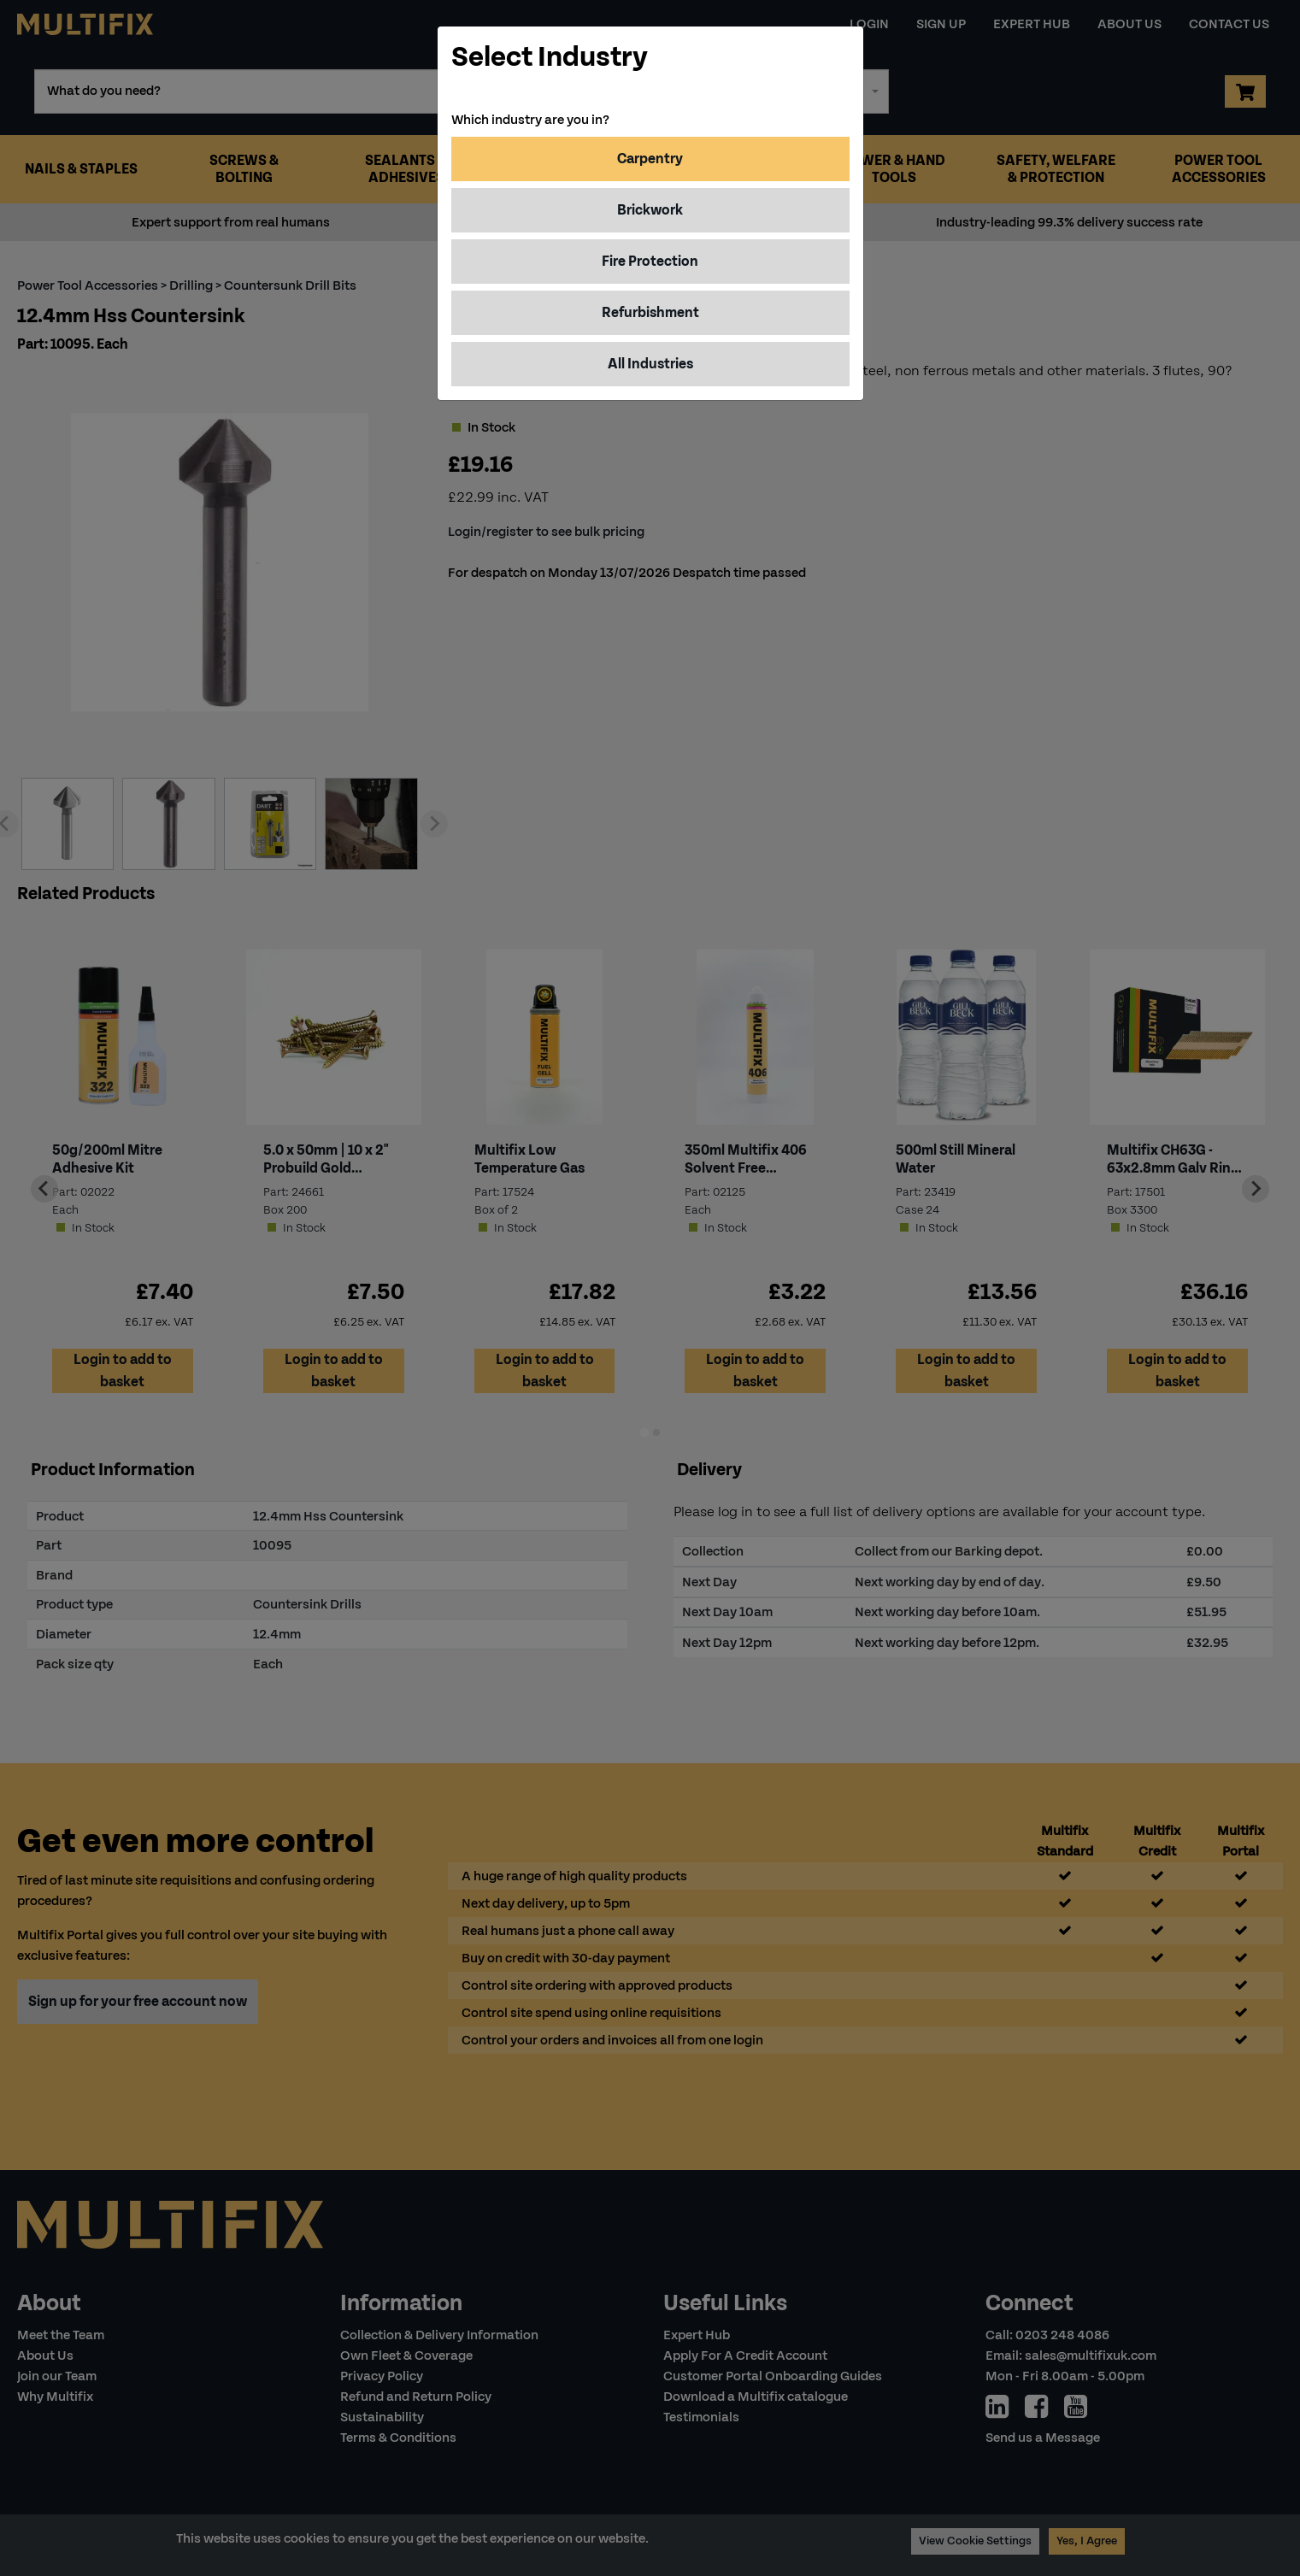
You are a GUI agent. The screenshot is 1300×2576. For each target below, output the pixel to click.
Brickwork (650, 210)
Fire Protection (650, 261)
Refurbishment (650, 312)
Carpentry (650, 158)
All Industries (650, 363)
